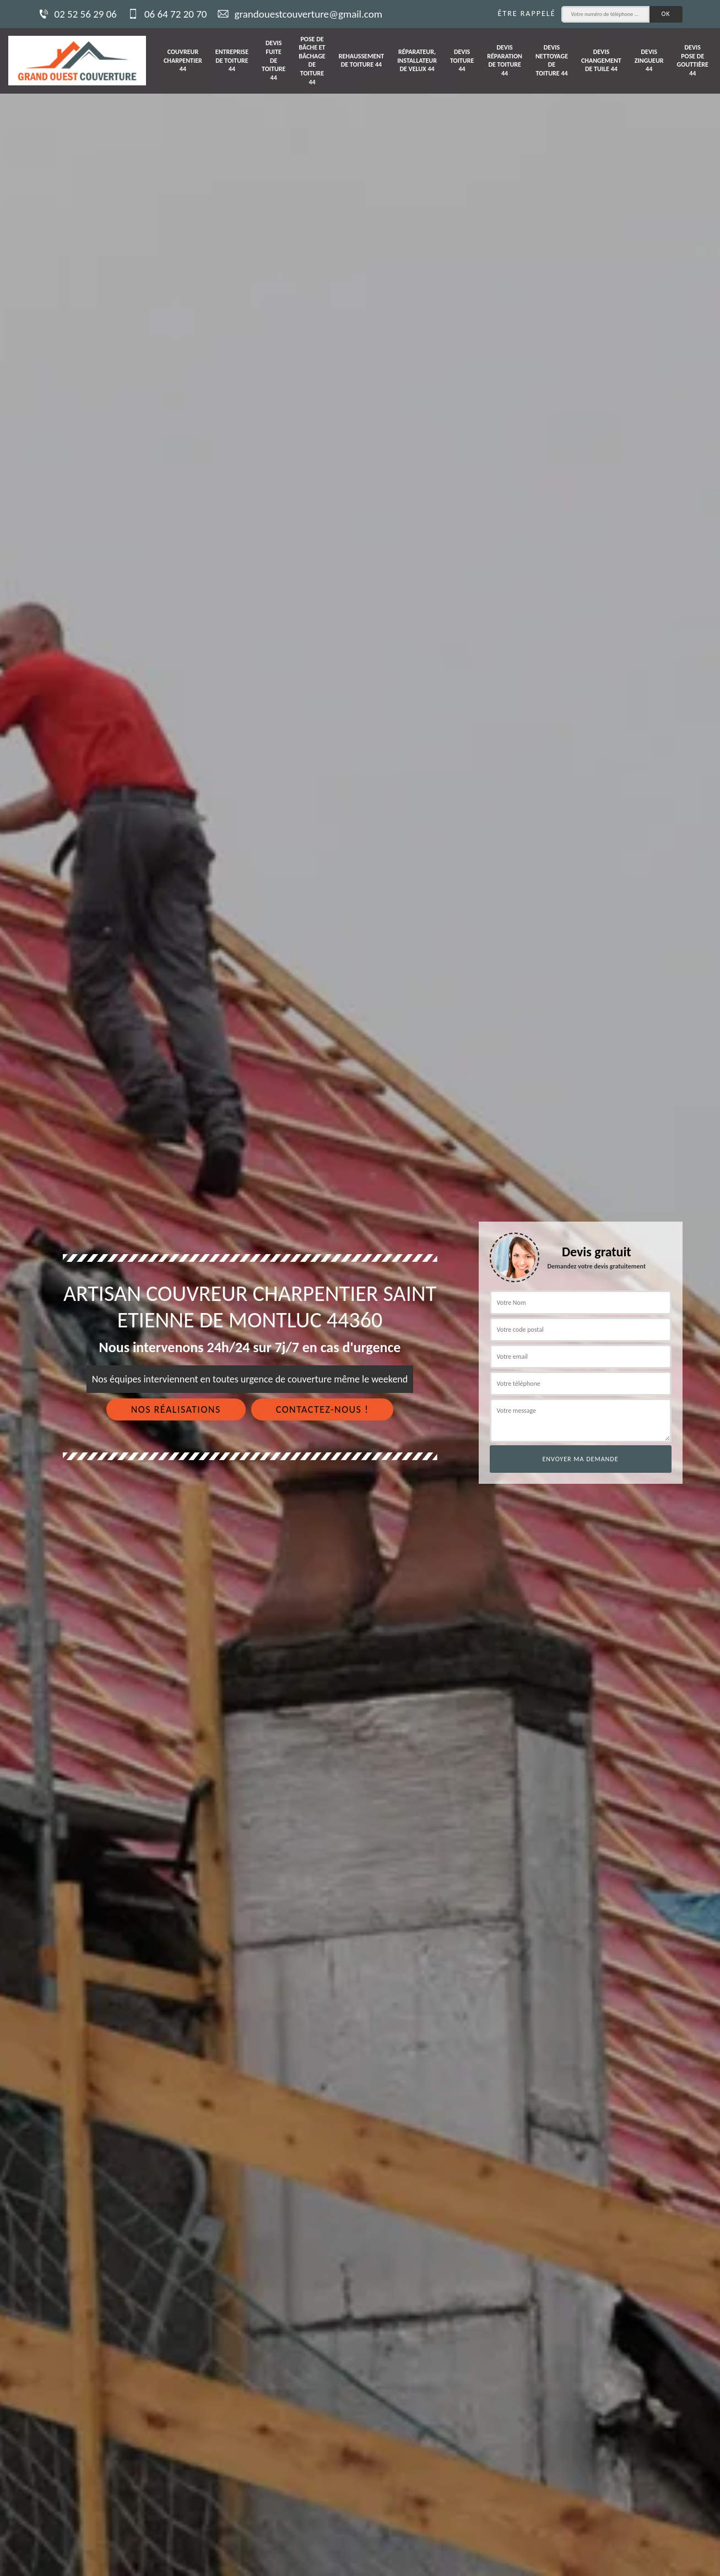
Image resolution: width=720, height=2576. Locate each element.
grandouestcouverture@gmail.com (300, 13)
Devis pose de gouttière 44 (692, 60)
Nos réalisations (176, 1409)
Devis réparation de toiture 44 (504, 60)
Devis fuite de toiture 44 (273, 60)
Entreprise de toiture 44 (231, 60)
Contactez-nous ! (322, 1409)
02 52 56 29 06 (77, 13)
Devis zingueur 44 (649, 60)
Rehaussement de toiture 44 (361, 60)
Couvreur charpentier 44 (183, 60)
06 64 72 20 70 (167, 13)
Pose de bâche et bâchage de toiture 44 (312, 60)
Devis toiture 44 (462, 60)
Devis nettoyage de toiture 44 (551, 60)
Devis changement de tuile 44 (601, 60)
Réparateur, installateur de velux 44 (417, 60)
